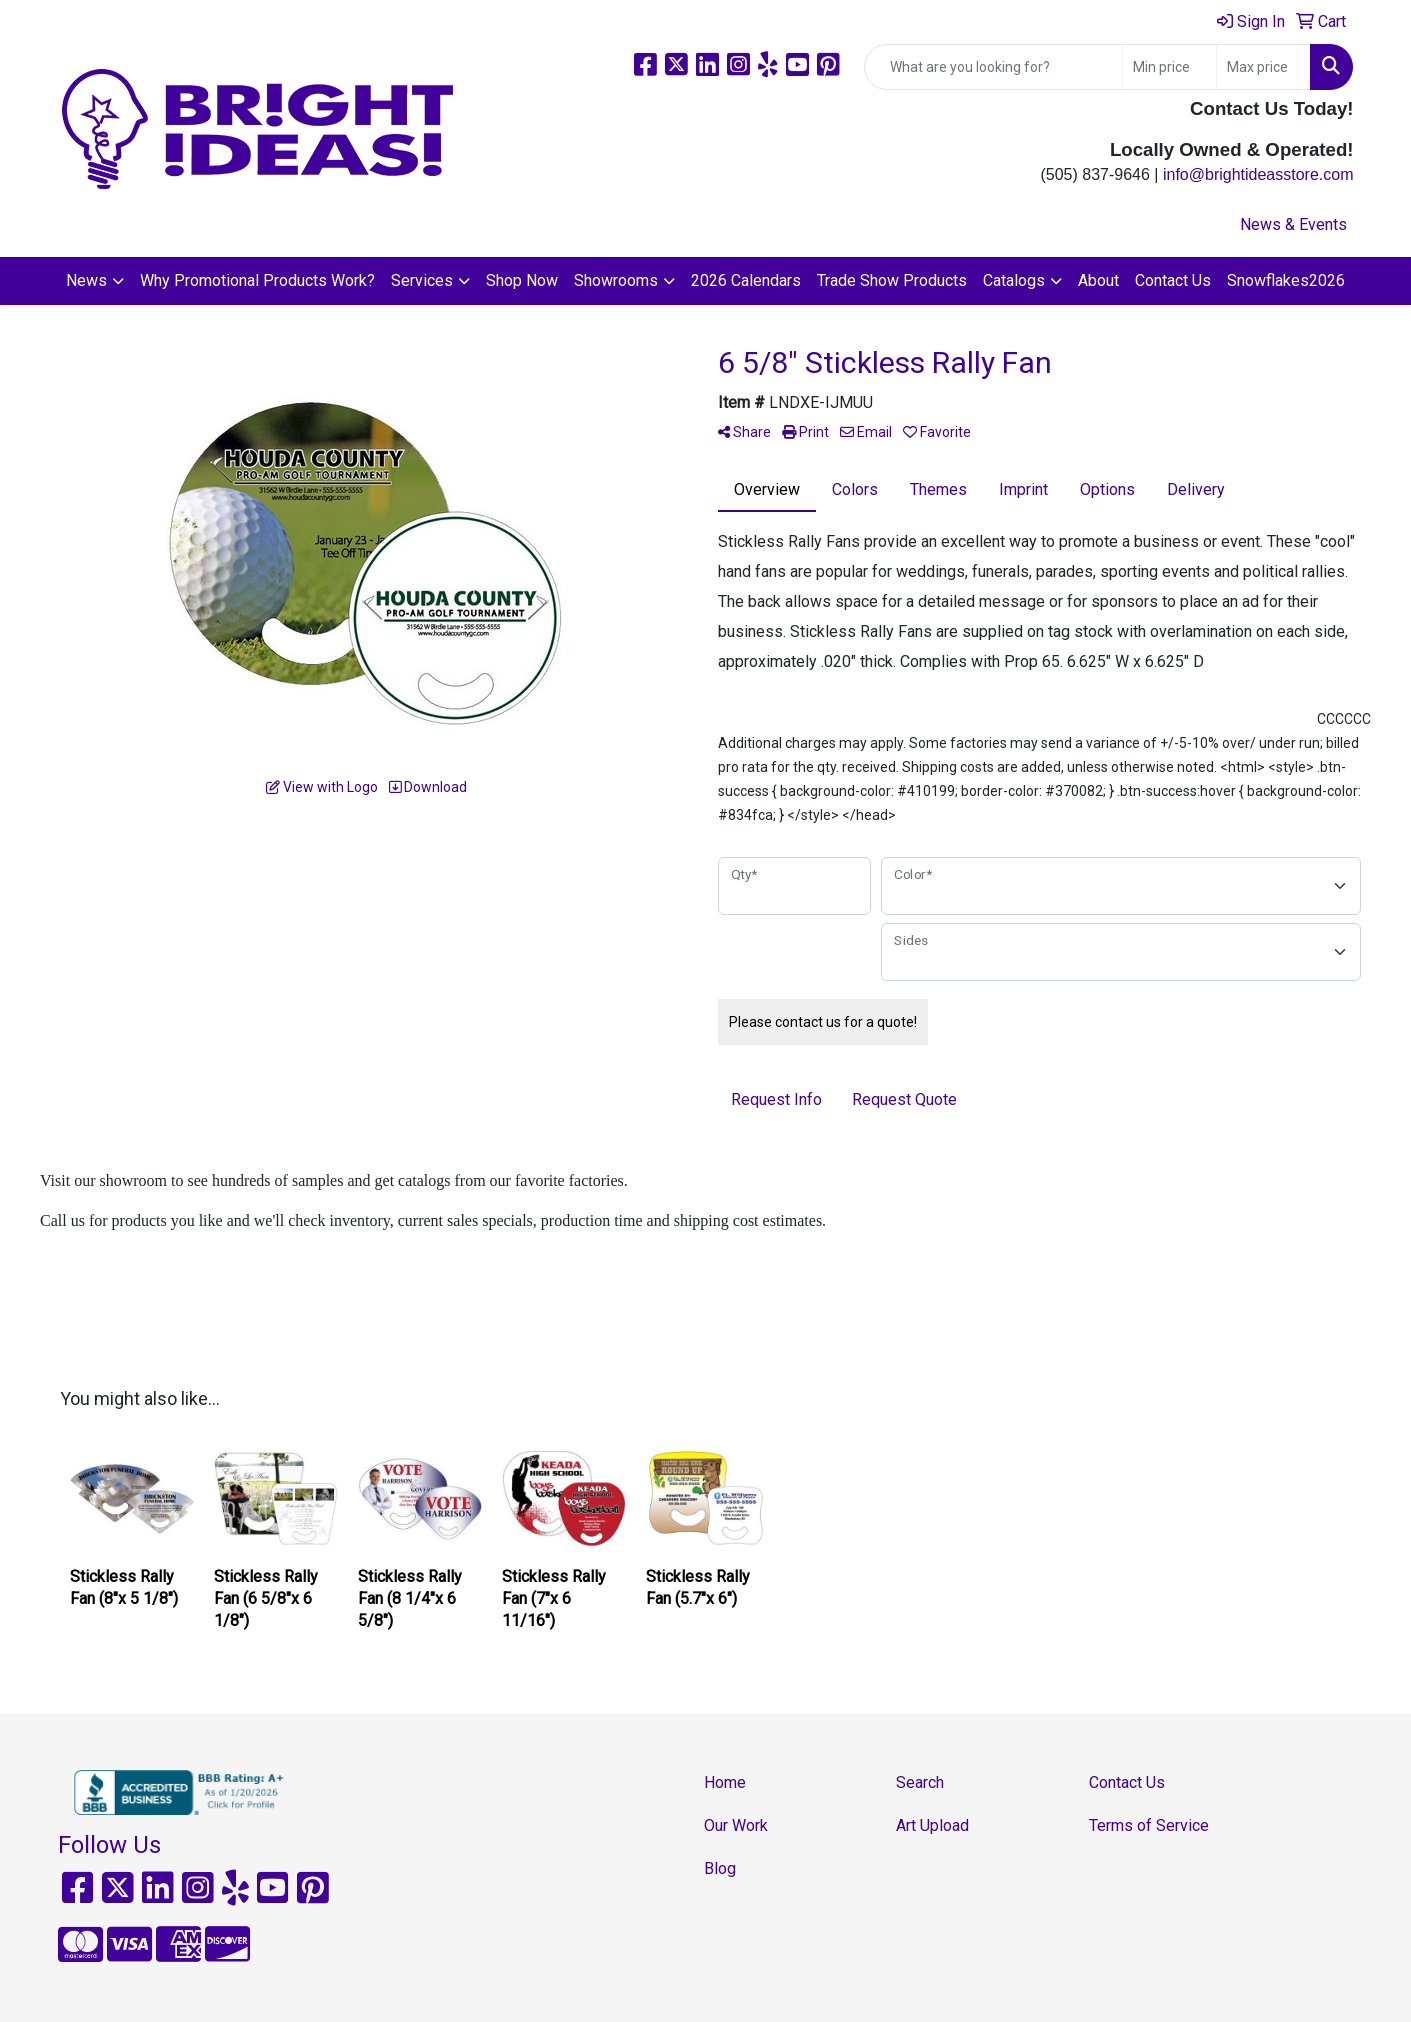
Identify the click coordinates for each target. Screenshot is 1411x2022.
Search (920, 1782)
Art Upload (932, 1825)
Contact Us (1173, 280)
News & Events (1293, 224)
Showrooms (616, 280)
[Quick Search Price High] (1263, 67)
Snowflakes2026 (1286, 280)
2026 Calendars (746, 280)
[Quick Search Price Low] (1169, 67)
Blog (720, 1868)
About (1098, 280)
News (86, 280)
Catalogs (1014, 280)
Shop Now (522, 280)
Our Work (736, 1825)
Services (422, 280)
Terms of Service (1149, 1825)
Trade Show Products (892, 280)
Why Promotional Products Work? (257, 280)
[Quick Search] (993, 67)
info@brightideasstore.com (1258, 174)
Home (725, 1782)
